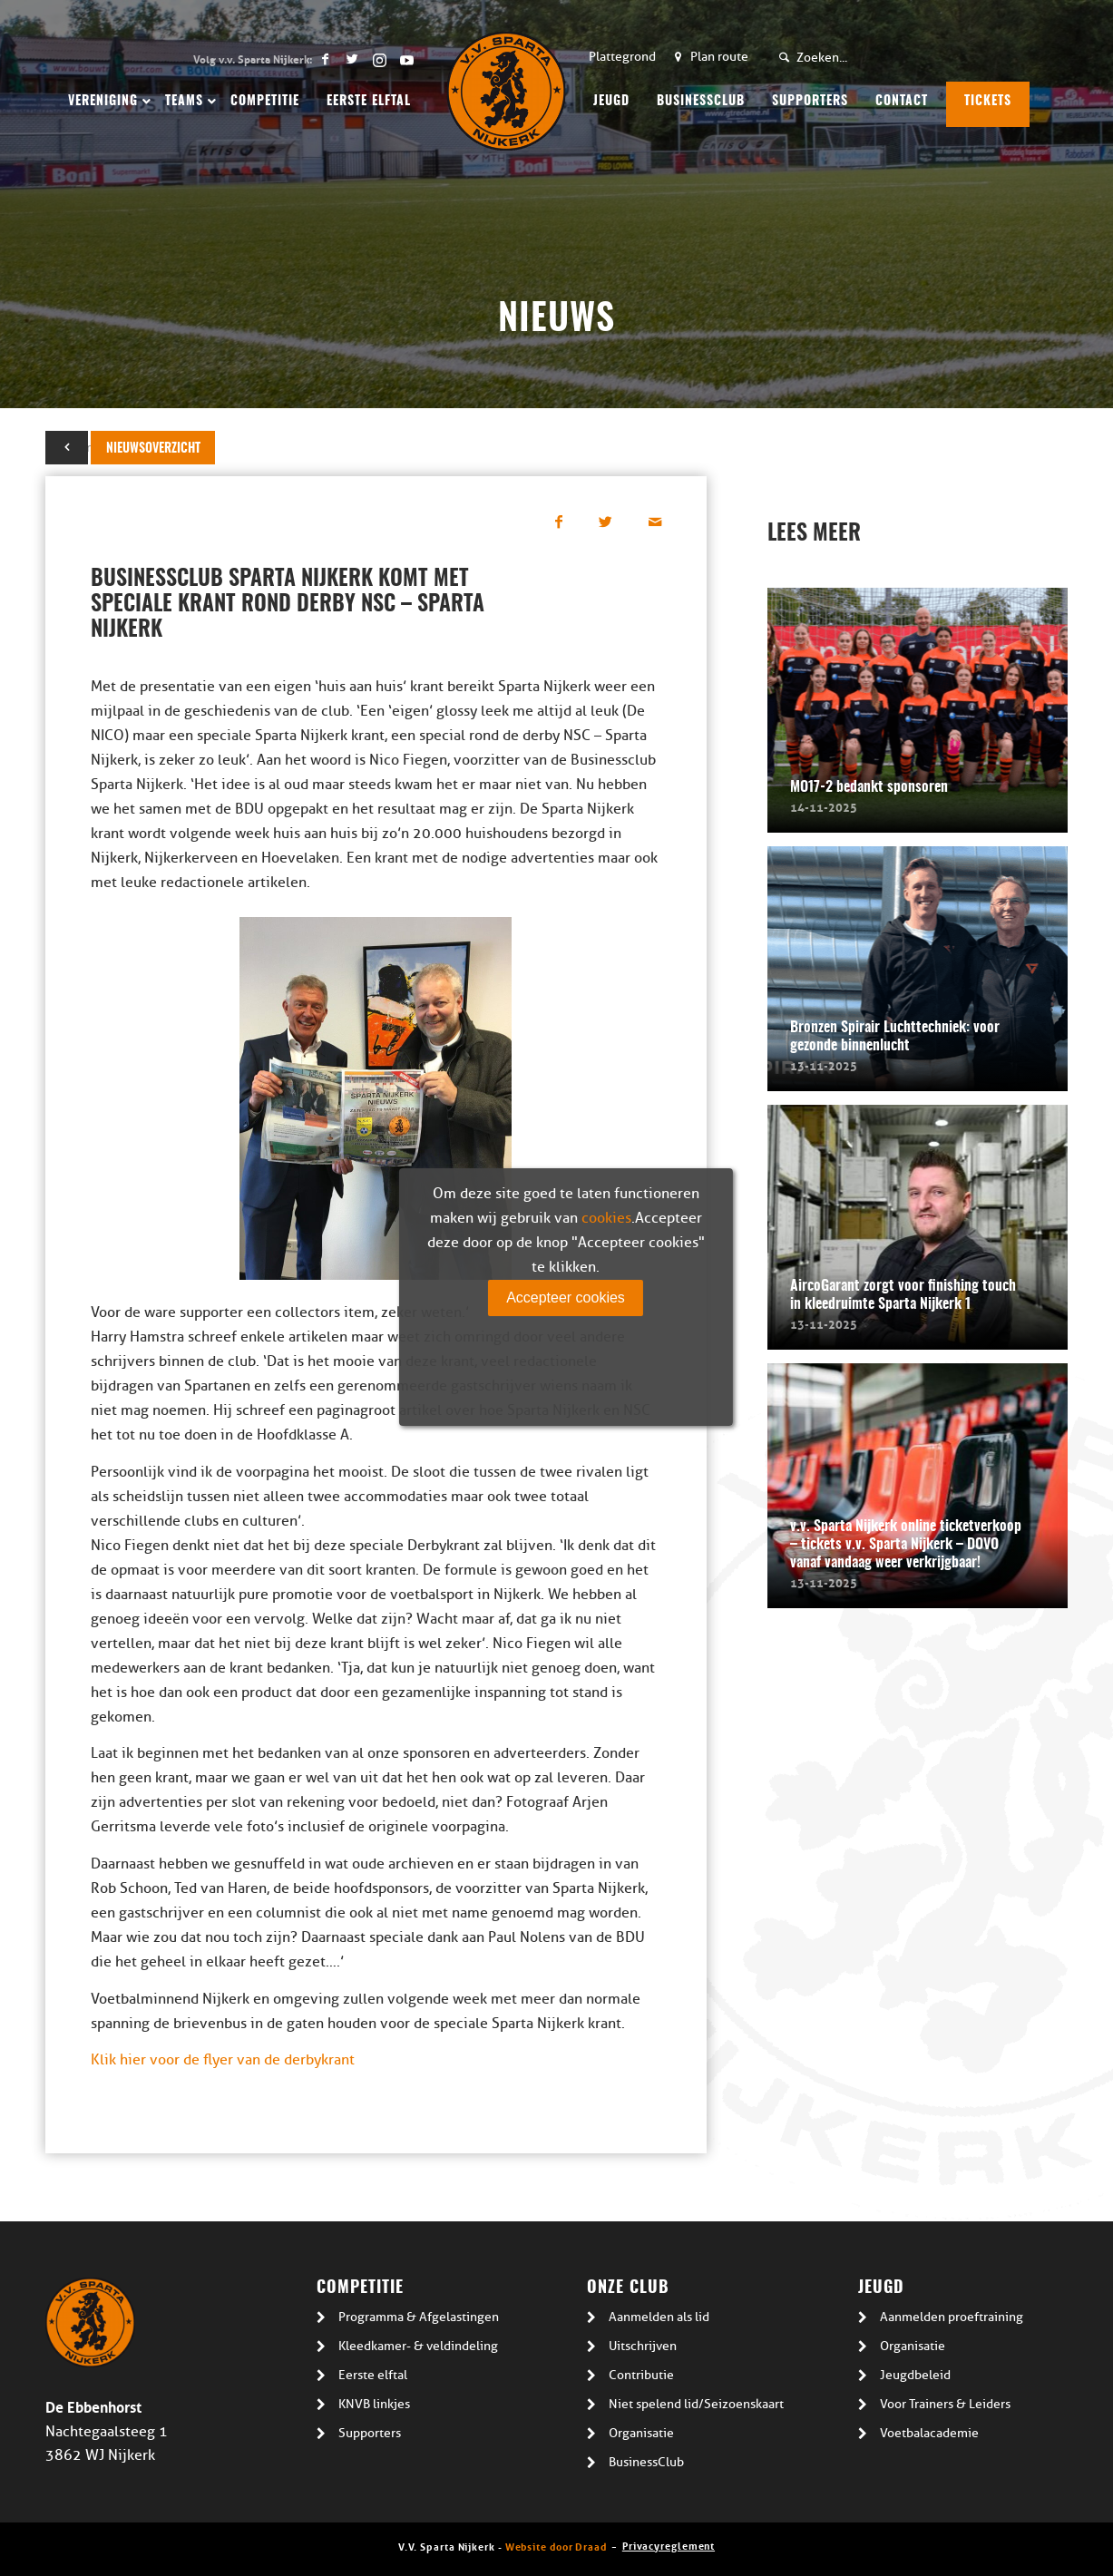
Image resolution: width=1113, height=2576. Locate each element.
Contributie (641, 2375)
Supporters (369, 2433)
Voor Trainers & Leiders (945, 2404)
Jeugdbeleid (915, 2375)
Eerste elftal (372, 2375)
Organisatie (641, 2433)
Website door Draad (556, 2545)
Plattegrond (622, 56)
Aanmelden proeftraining (951, 2317)
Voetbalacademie (929, 2433)
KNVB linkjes (374, 2404)
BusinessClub (646, 2462)
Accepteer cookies (565, 1297)
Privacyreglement (668, 2544)
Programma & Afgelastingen (418, 2317)
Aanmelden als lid (659, 2317)
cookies (606, 1218)
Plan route (719, 56)
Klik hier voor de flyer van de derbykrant (223, 2060)
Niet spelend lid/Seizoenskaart (696, 2404)
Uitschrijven (643, 2346)
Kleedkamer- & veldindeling (418, 2346)
